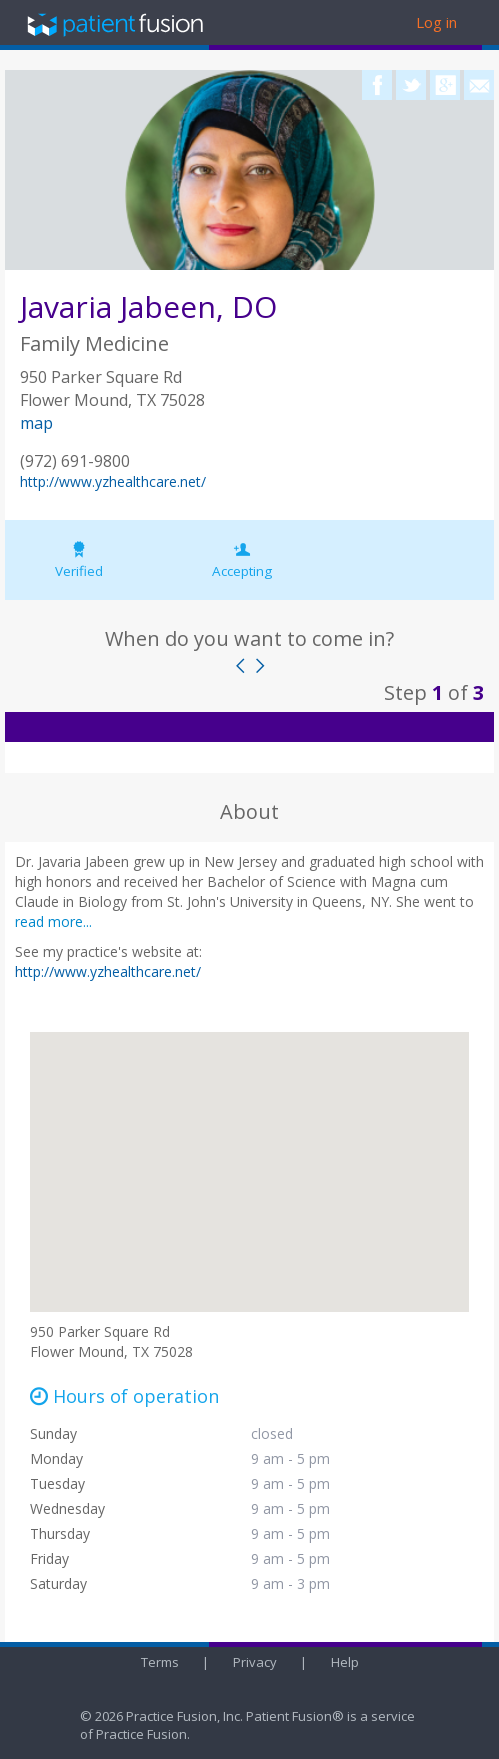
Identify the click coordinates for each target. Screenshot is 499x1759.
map (36, 423)
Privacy (255, 1662)
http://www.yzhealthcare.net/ (113, 481)
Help (345, 1662)
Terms (160, 1662)
